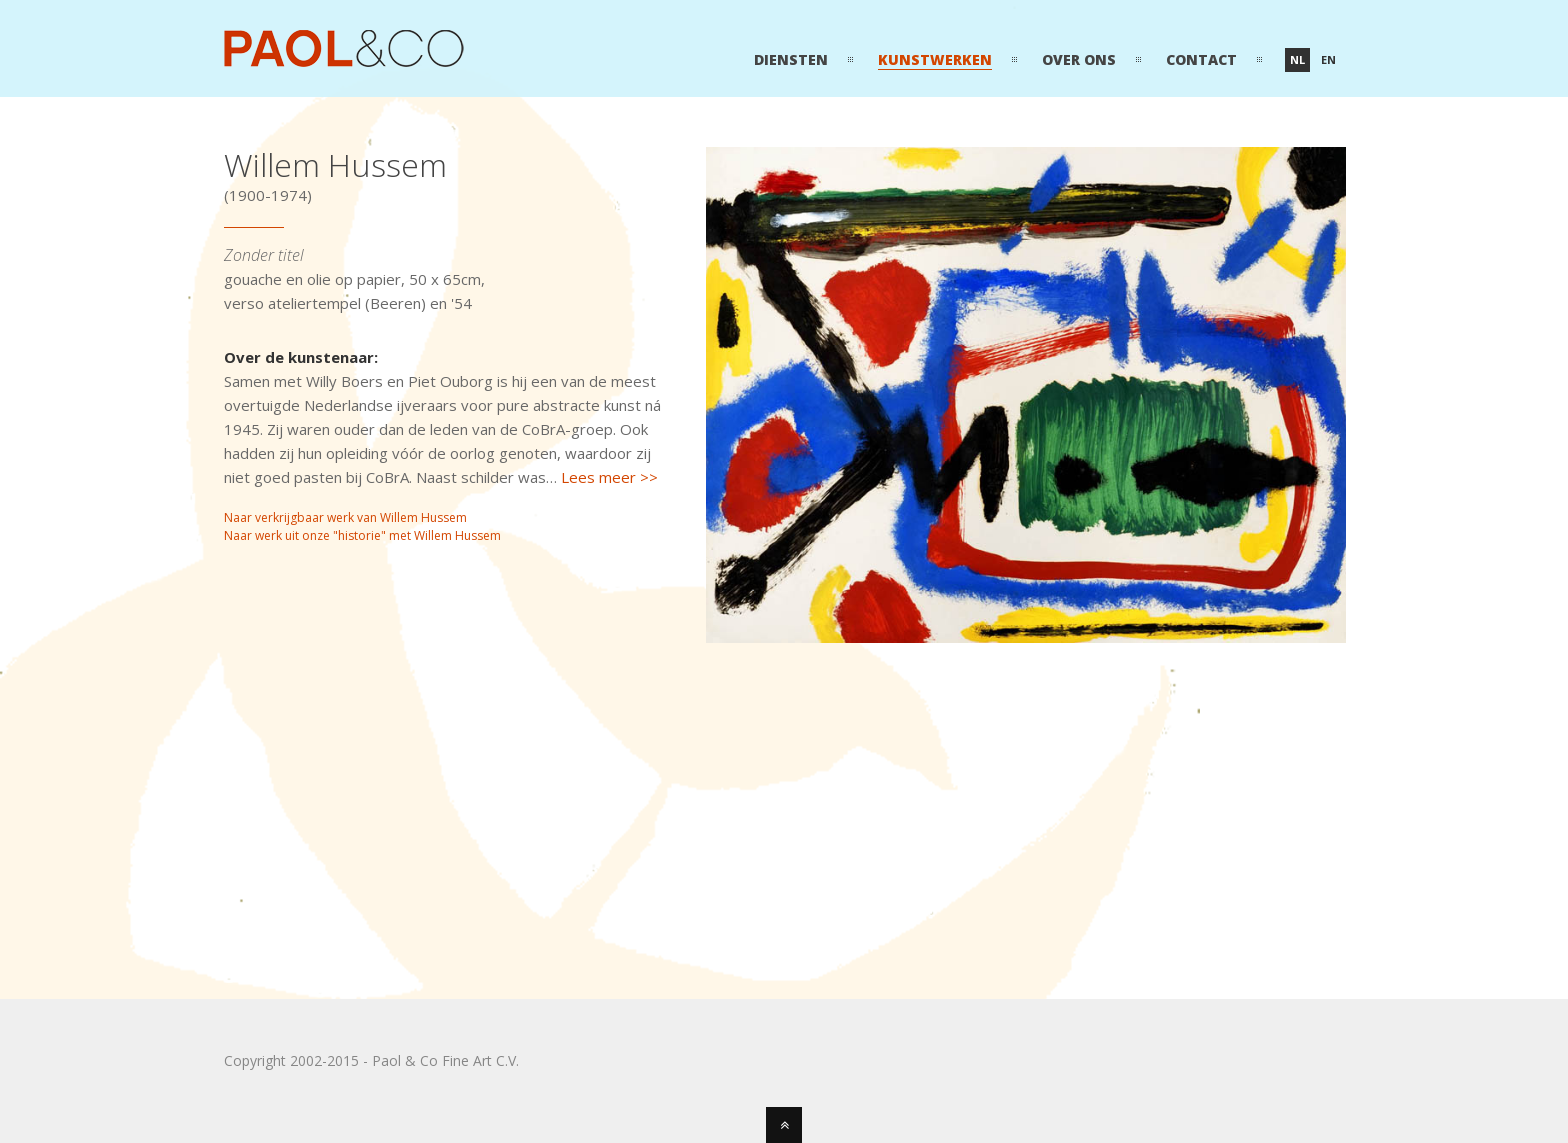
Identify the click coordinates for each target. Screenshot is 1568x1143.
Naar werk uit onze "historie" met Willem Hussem (362, 535)
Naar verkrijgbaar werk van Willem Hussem (345, 517)
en (1328, 59)
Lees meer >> (609, 477)
